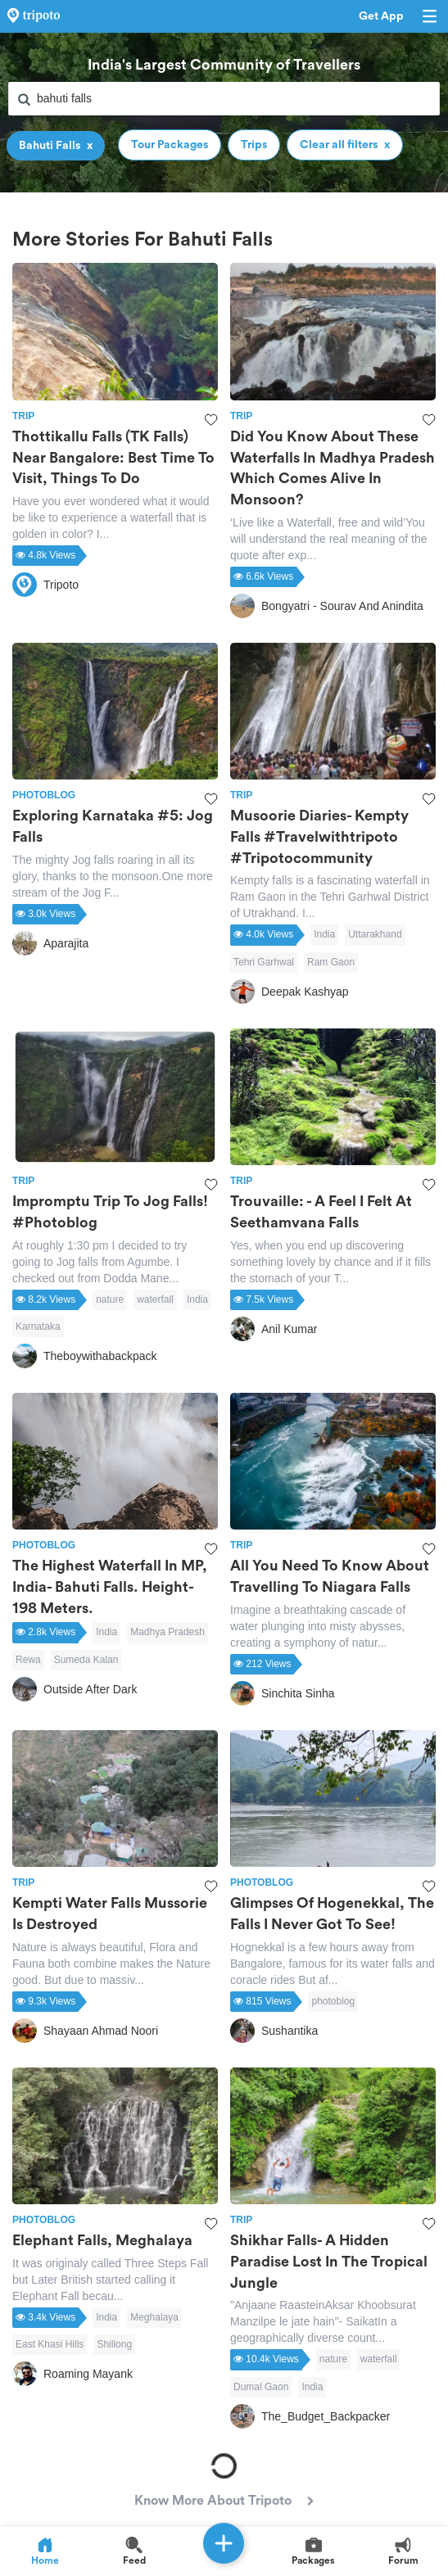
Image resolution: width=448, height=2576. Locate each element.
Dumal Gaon (260, 2387)
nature (110, 1299)
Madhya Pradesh (167, 1632)
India (324, 934)
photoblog (333, 2001)
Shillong (114, 2344)
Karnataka (38, 1326)
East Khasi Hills (50, 2344)
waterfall (155, 1299)
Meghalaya (154, 2317)
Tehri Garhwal (263, 962)
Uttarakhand (374, 934)
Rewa (28, 1659)
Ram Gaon (331, 962)
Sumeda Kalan (86, 1659)
